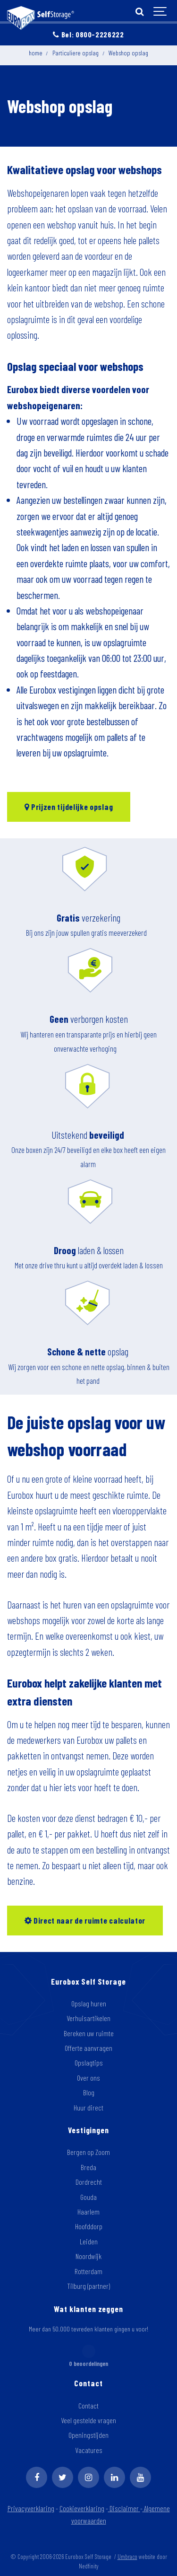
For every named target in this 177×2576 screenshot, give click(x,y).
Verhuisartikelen (88, 2017)
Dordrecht (89, 2181)
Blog (88, 2092)
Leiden (89, 2241)
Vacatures (88, 2449)
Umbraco (127, 2556)
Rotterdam (88, 2271)
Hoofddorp (88, 2226)
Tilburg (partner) (88, 2285)
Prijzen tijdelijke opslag (69, 806)
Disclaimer (125, 2508)
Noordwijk (88, 2255)
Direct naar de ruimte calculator (85, 1920)
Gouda (88, 2196)
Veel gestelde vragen (88, 2420)
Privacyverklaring (31, 2508)
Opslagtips (89, 2062)
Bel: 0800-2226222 (88, 34)
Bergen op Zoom (88, 2151)
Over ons (88, 2077)
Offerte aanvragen (88, 2047)
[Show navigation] (160, 12)
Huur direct (88, 2107)
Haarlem (88, 2211)
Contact (88, 2405)
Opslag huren (88, 2003)
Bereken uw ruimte (89, 2033)
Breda (88, 2167)
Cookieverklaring (81, 2508)
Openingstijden (88, 2434)
